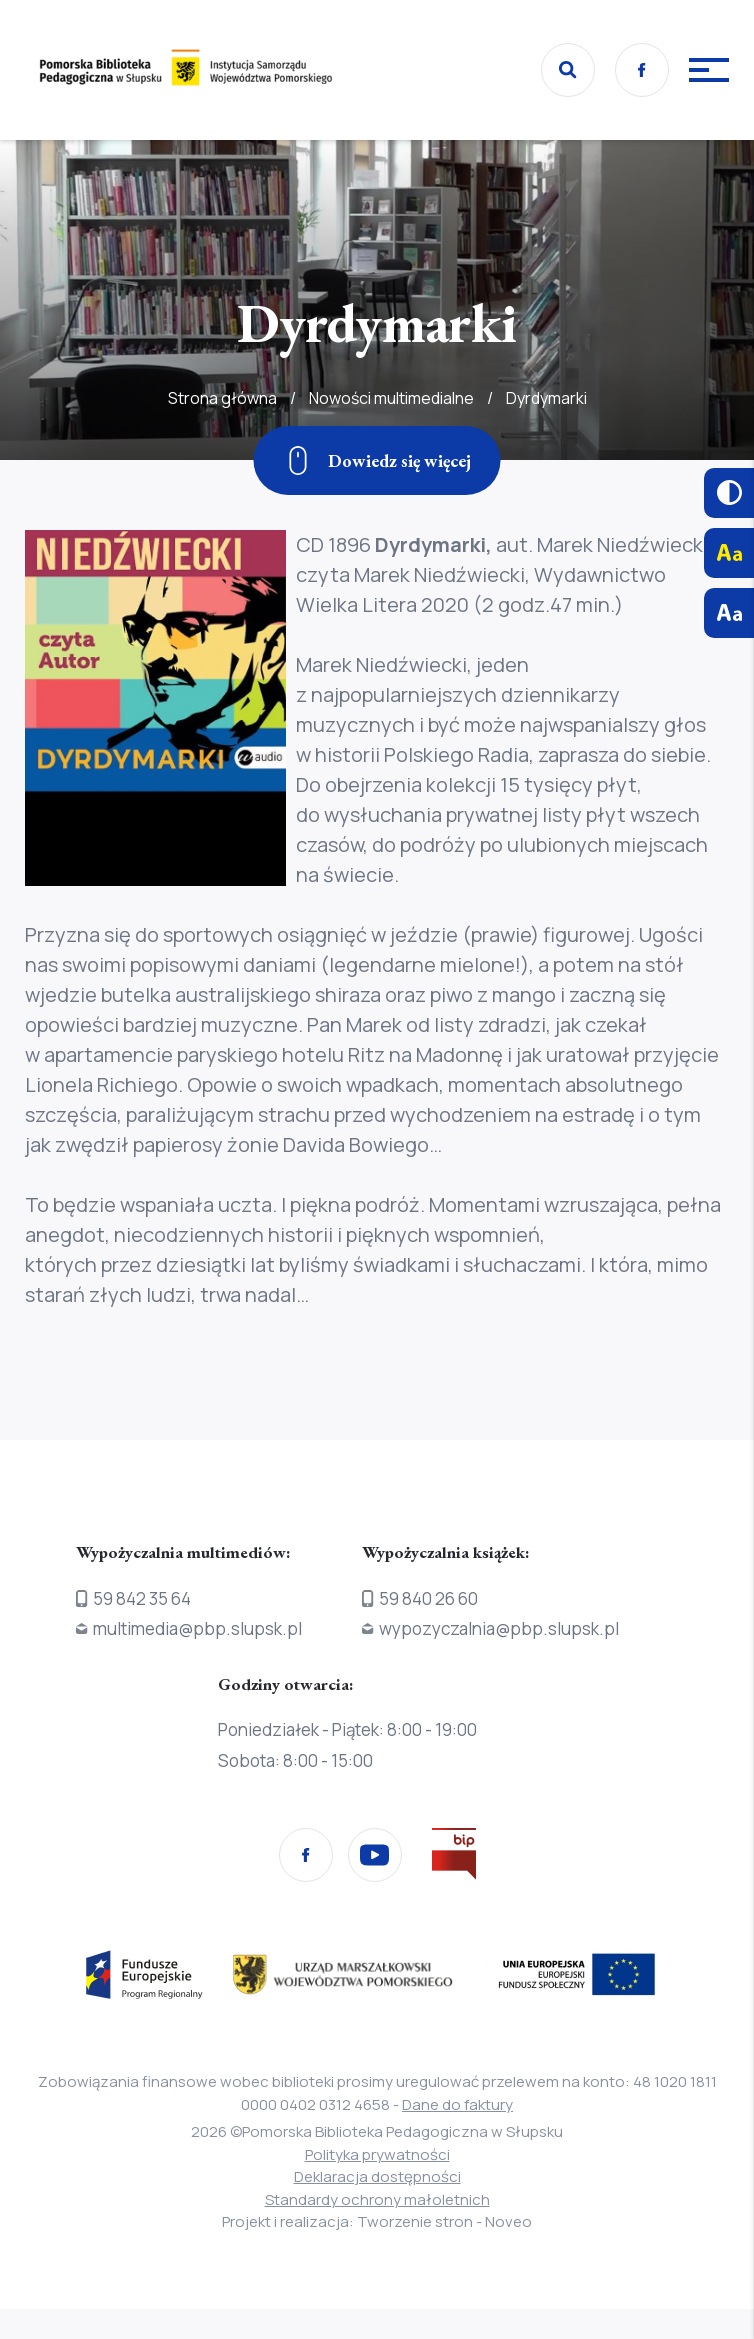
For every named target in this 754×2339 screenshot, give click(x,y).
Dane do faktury (457, 2104)
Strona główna (222, 442)
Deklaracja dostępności (377, 2176)
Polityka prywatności (377, 2154)
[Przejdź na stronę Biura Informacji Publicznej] (454, 1858)
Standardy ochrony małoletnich (377, 2199)
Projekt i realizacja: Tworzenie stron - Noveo (377, 2221)
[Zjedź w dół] (377, 460)
